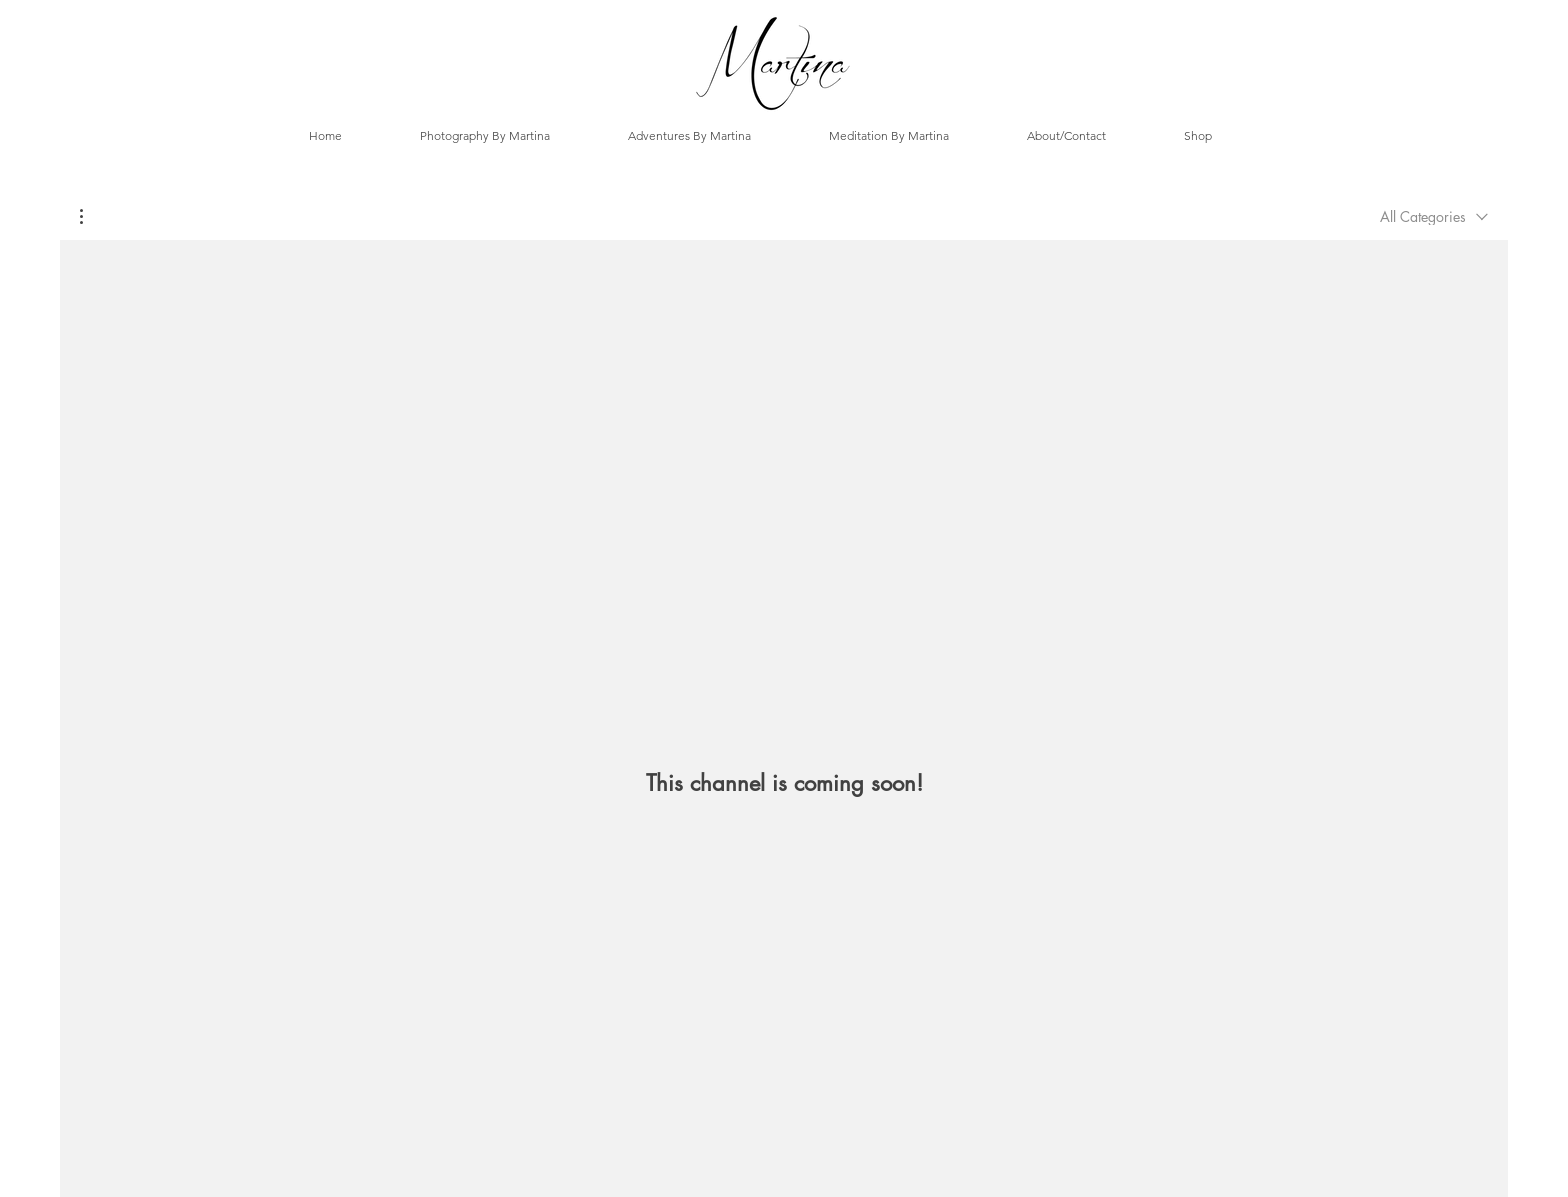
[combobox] (1434, 216)
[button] (91, 216)
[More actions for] (91, 216)
